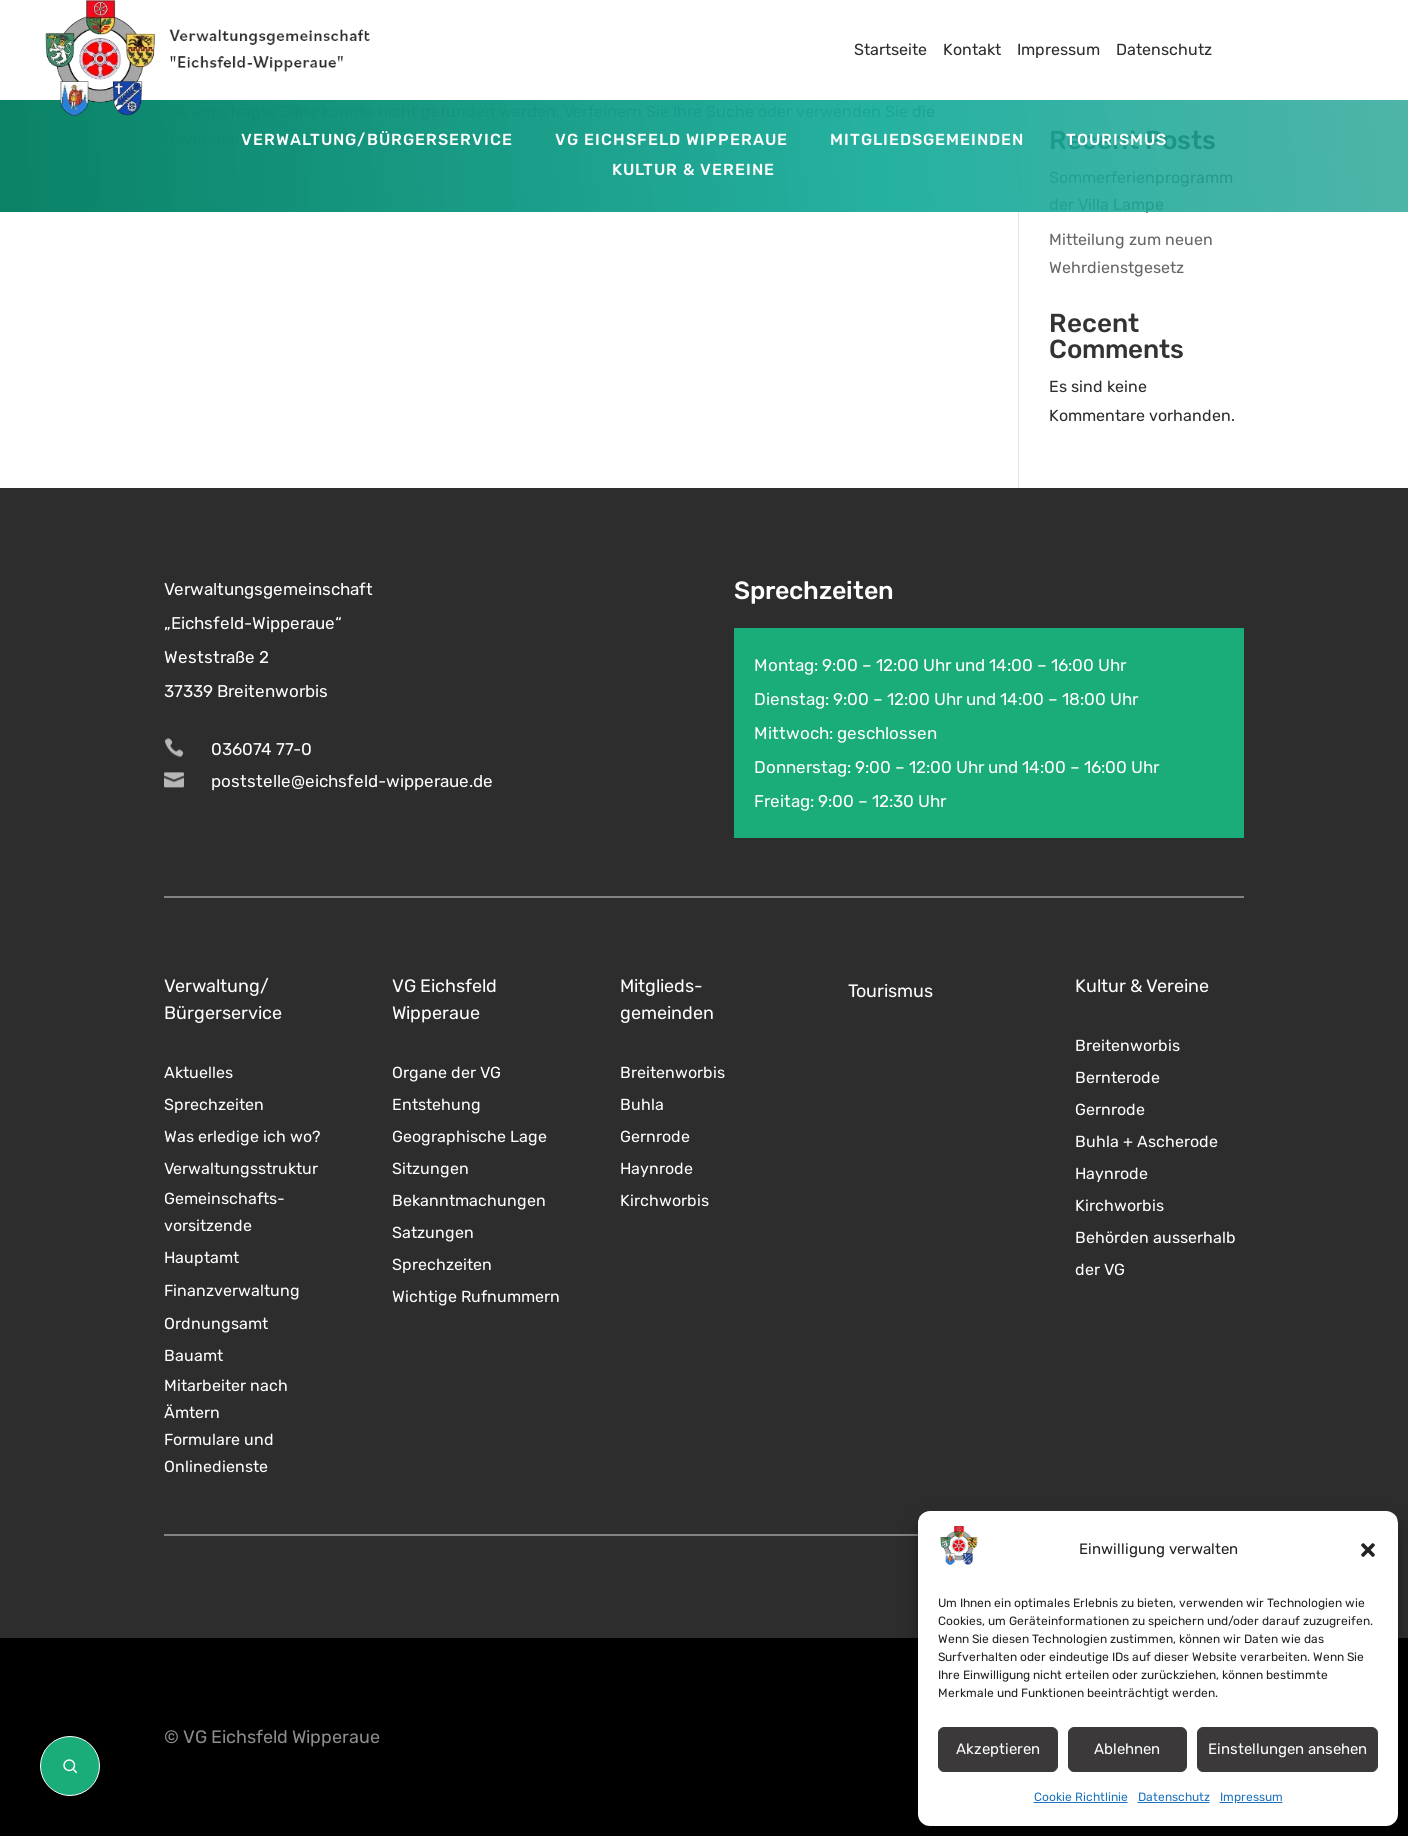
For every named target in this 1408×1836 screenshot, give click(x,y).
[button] (1368, 1550)
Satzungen (433, 1232)
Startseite (890, 49)
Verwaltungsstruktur (241, 1168)
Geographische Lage (469, 1136)
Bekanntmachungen (469, 1200)
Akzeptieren (998, 1749)
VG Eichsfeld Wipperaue (671, 141)
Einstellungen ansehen (1287, 1749)
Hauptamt (201, 1257)
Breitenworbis (672, 1072)
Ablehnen (1127, 1749)
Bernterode (1117, 1077)
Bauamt (193, 1355)
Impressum (1251, 1797)
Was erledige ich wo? (242, 1136)
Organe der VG (446, 1072)
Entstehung (436, 1104)
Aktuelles (198, 1072)
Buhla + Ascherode (1146, 1141)
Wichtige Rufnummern (476, 1296)
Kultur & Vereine (693, 171)
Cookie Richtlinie (1081, 1797)
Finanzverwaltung (232, 1290)
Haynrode (656, 1168)
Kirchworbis (664, 1200)
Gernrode (655, 1136)
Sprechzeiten (214, 1104)
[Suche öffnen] (70, 1766)
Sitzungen (430, 1168)
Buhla (642, 1104)
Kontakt (972, 49)
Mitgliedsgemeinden (927, 141)
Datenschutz (1174, 1797)
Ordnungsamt (216, 1323)
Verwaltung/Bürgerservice (377, 141)
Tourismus (1116, 141)
